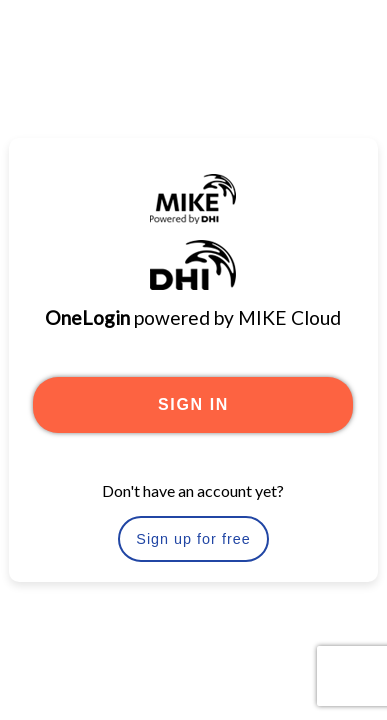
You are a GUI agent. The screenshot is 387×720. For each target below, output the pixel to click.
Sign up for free (193, 539)
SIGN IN (193, 404)
